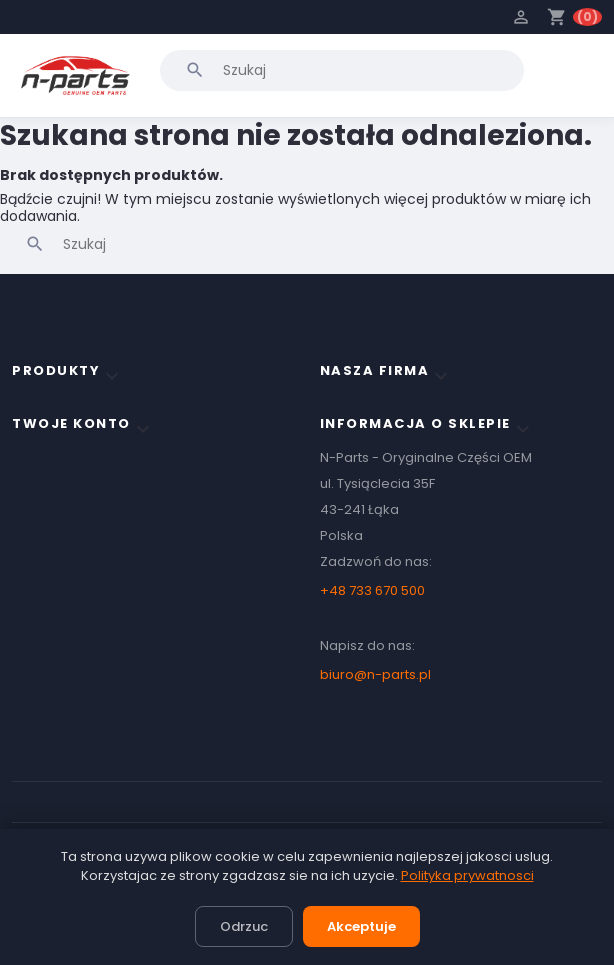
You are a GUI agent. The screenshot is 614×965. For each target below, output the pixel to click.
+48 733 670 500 (372, 590)
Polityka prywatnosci (467, 875)
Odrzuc (244, 926)
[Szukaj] (342, 70)
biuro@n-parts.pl (375, 674)
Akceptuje (361, 926)
